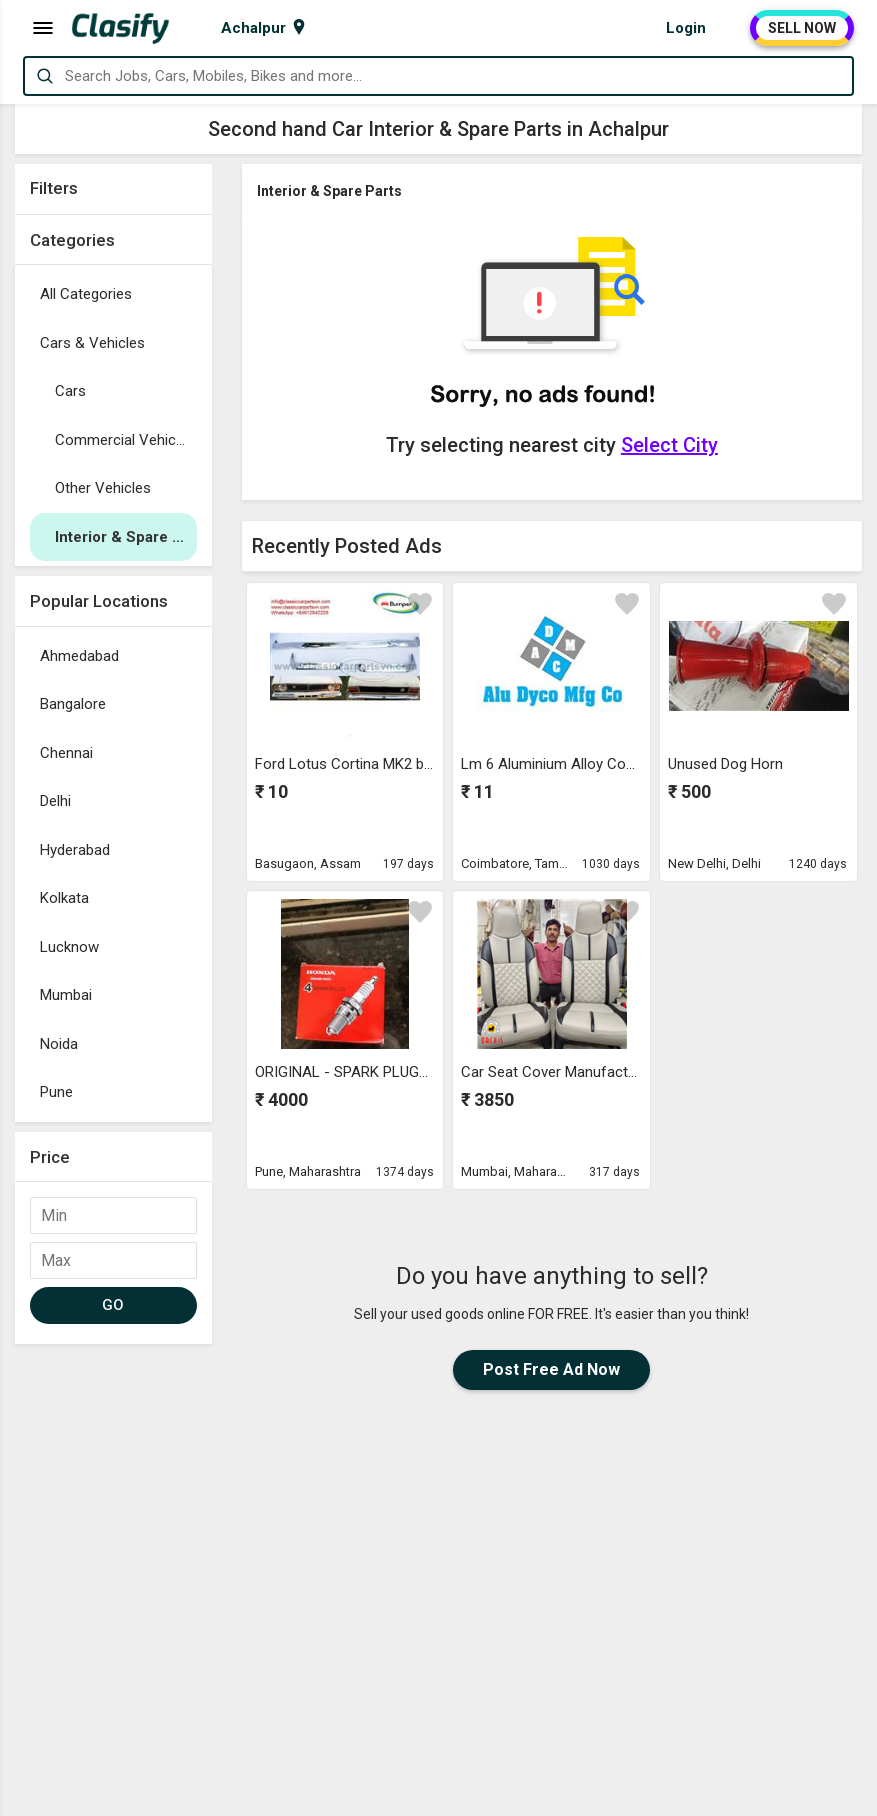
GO (113, 1305)
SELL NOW (802, 28)
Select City (669, 445)
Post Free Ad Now (551, 1369)
